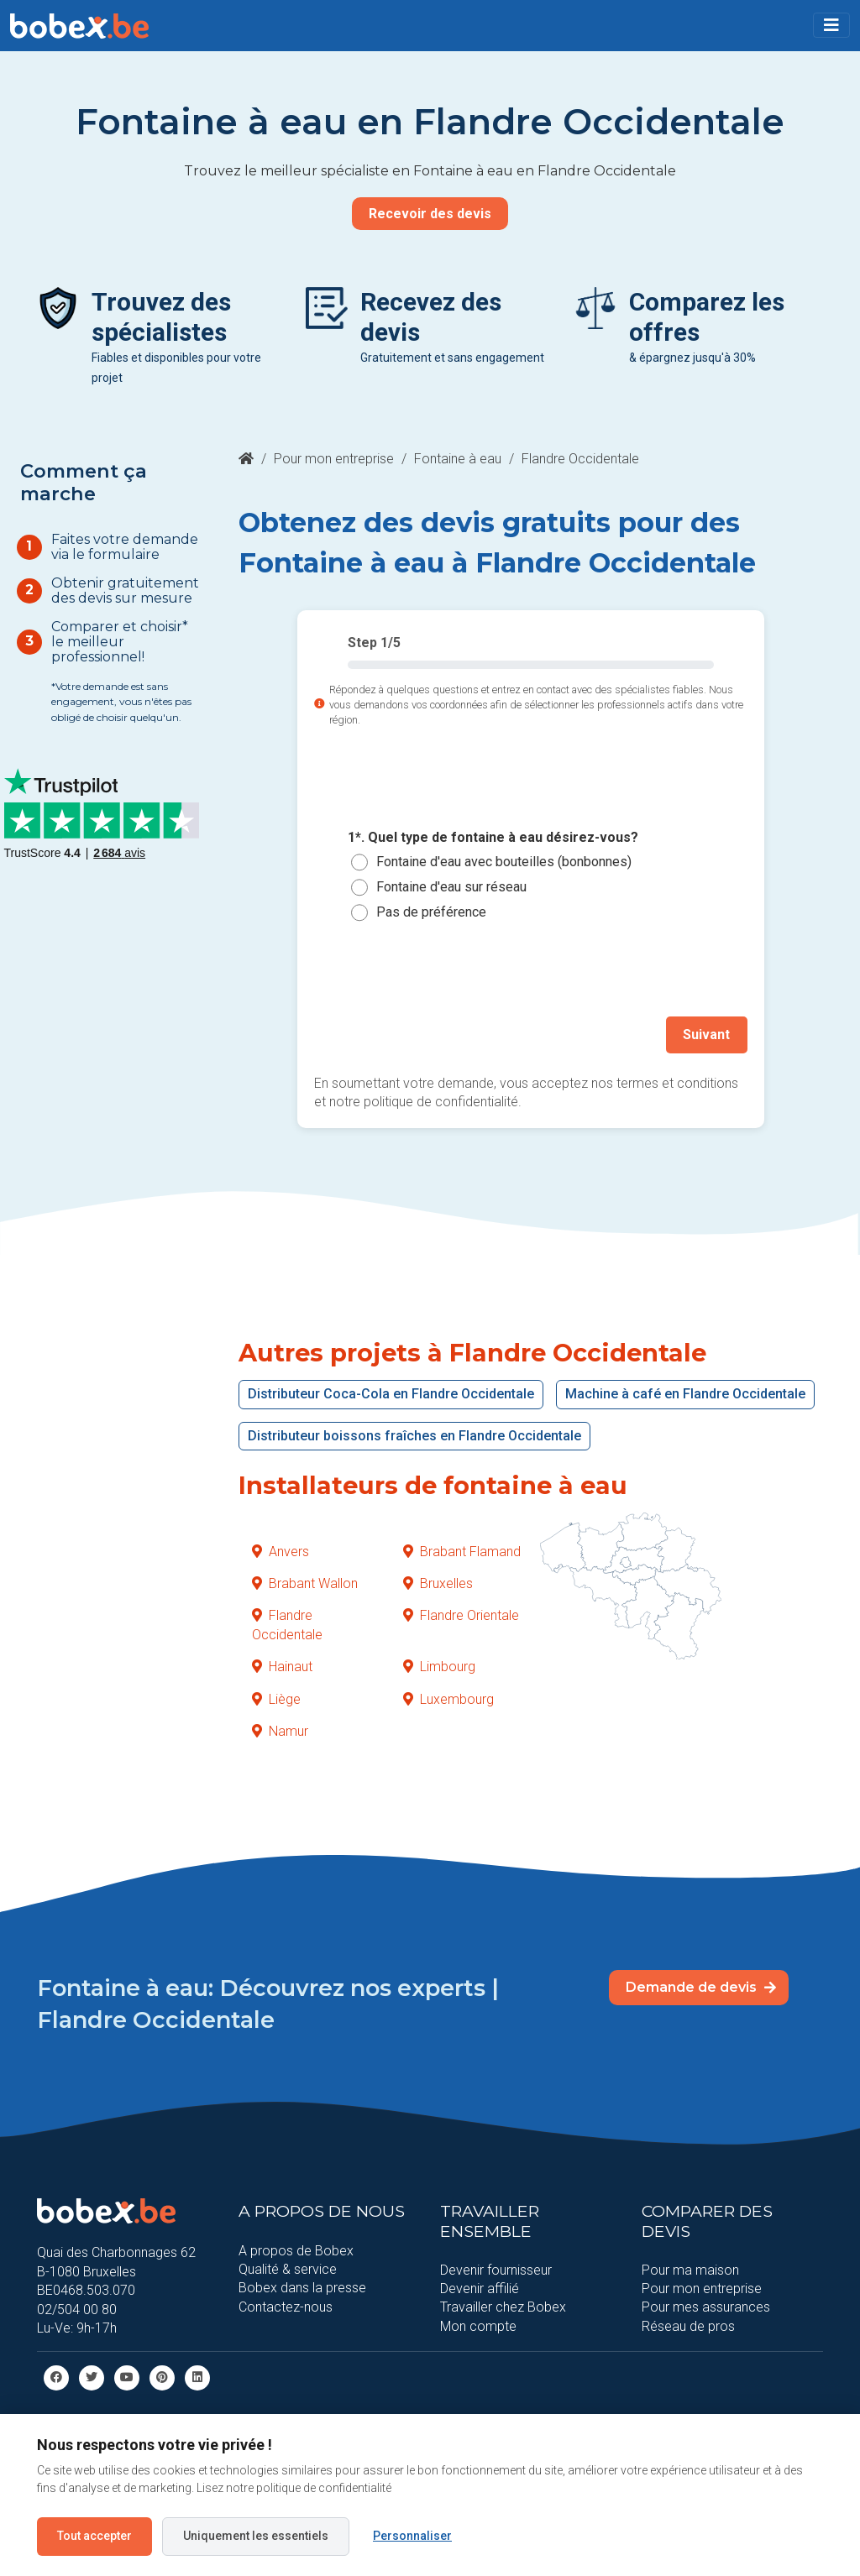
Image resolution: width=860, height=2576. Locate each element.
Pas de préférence (431, 912)
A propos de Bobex (296, 2249)
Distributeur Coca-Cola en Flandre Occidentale (391, 1393)
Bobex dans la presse (302, 2287)
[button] (831, 25)
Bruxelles (438, 1583)
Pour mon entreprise (334, 459)
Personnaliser (412, 2535)
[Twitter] (91, 2377)
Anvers (280, 1551)
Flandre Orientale (461, 1614)
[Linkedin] (197, 2377)
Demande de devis (701, 1986)
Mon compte (478, 2325)
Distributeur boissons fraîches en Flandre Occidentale (414, 1435)
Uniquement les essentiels (255, 2535)
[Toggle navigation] (831, 25)
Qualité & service (288, 2268)
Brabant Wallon (305, 1583)
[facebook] (56, 2377)
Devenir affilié (479, 2288)
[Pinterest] (162, 2377)
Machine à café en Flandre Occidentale (685, 1393)
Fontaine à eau (457, 459)
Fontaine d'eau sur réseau (451, 887)
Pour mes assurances (706, 2306)
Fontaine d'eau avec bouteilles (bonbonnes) (504, 862)
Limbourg (439, 1666)
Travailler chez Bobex (503, 2306)
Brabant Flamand (462, 1551)
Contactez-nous (286, 2306)
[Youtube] (126, 2377)
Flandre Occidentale (287, 1624)
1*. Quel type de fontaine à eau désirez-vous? (493, 837)
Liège (276, 1698)
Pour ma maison (690, 2269)
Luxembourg (448, 1698)
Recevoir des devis (430, 214)
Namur (280, 1730)
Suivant (707, 1034)
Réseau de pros (688, 2325)
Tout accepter (94, 2535)
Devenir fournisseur (496, 2269)
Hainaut (282, 1666)
